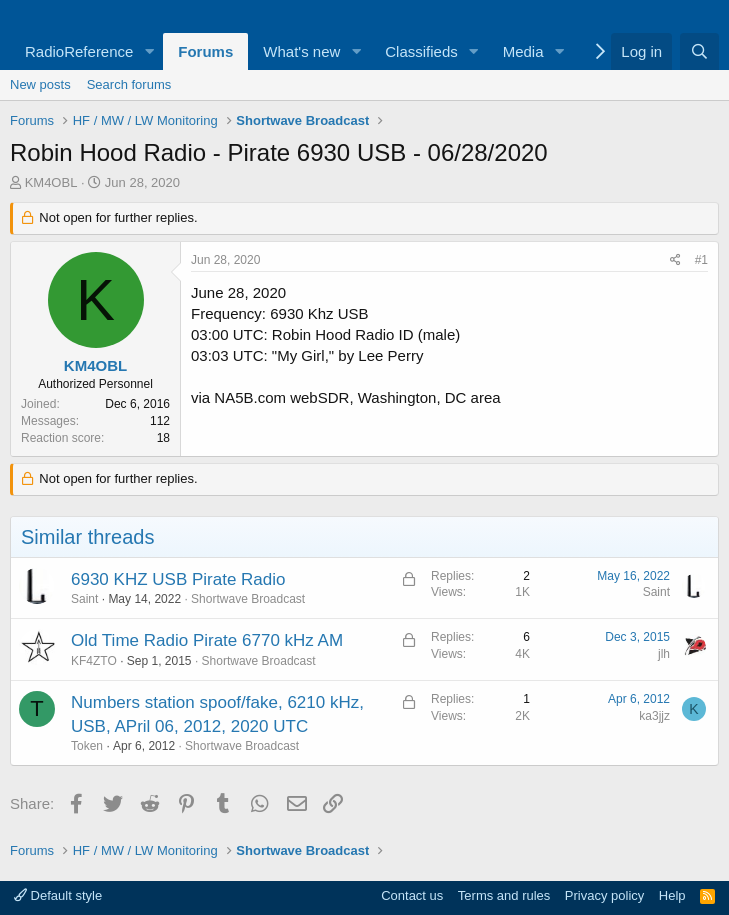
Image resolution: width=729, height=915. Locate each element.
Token (87, 746)
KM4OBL (51, 182)
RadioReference (79, 51)
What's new (301, 51)
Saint (84, 599)
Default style (58, 895)
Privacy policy (604, 895)
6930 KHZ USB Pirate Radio (178, 579)
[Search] (699, 51)
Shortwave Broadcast (248, 599)
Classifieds (421, 51)
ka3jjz (654, 716)
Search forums (129, 84)
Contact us (412, 895)
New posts (40, 84)
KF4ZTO (94, 661)
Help (672, 895)
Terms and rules (504, 895)
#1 (701, 260)
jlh (664, 654)
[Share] (675, 260)
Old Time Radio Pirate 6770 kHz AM (207, 640)
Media (523, 51)
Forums (205, 51)
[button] (149, 51)
